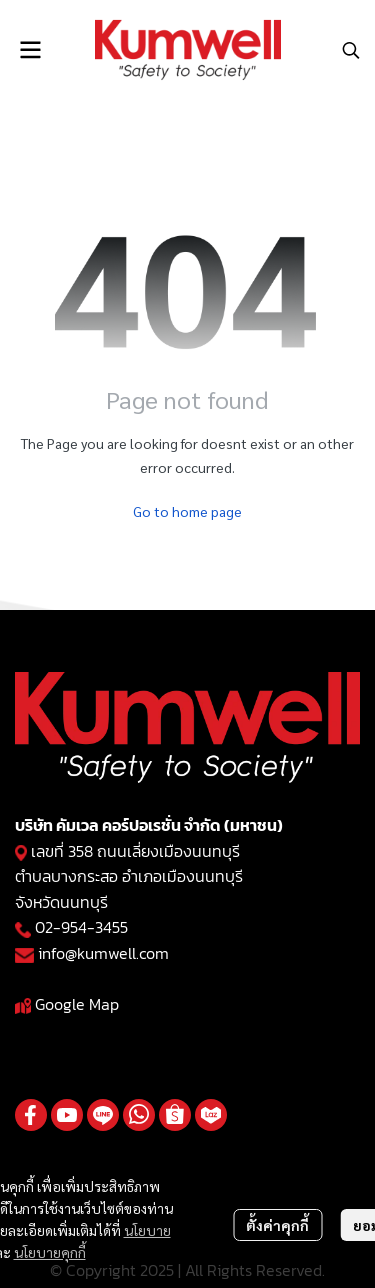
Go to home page (187, 511)
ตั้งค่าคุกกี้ (277, 1225)
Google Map (77, 1004)
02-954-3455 (81, 927)
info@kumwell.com (103, 953)
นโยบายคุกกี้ (50, 1252)
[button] (351, 50)
